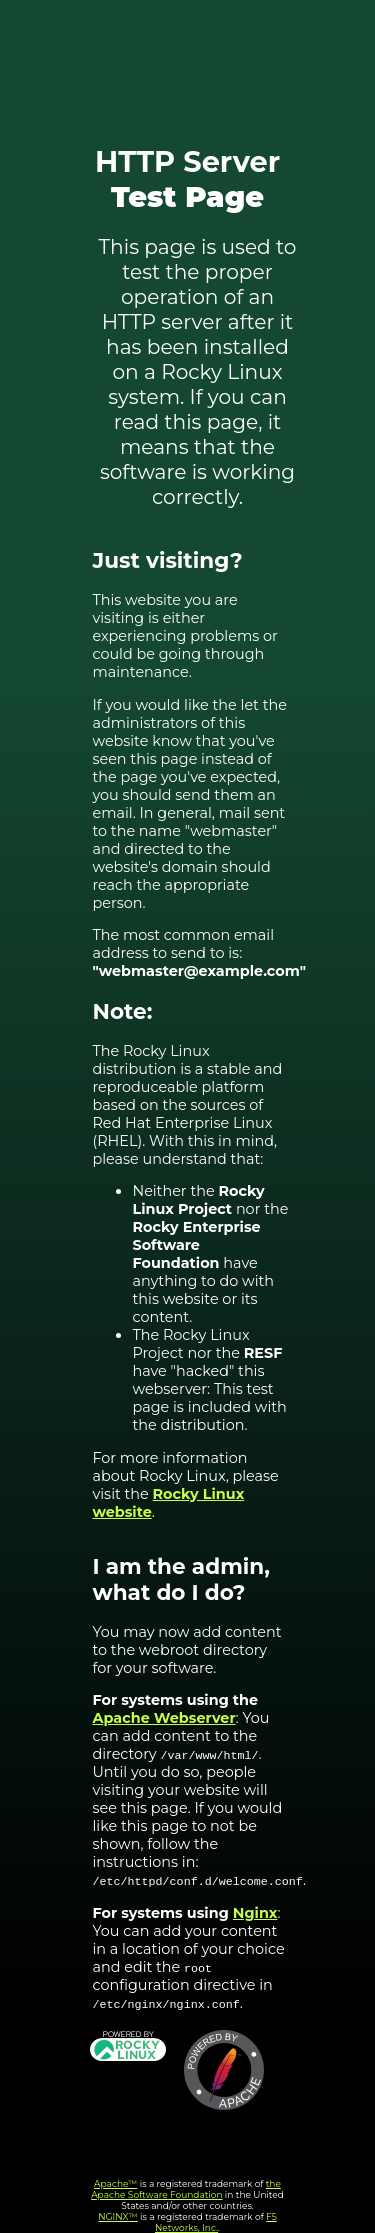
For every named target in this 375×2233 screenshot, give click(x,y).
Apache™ (115, 2183)
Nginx (255, 1913)
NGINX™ (118, 2216)
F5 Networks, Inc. (216, 2222)
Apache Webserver (163, 1718)
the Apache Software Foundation (186, 2189)
